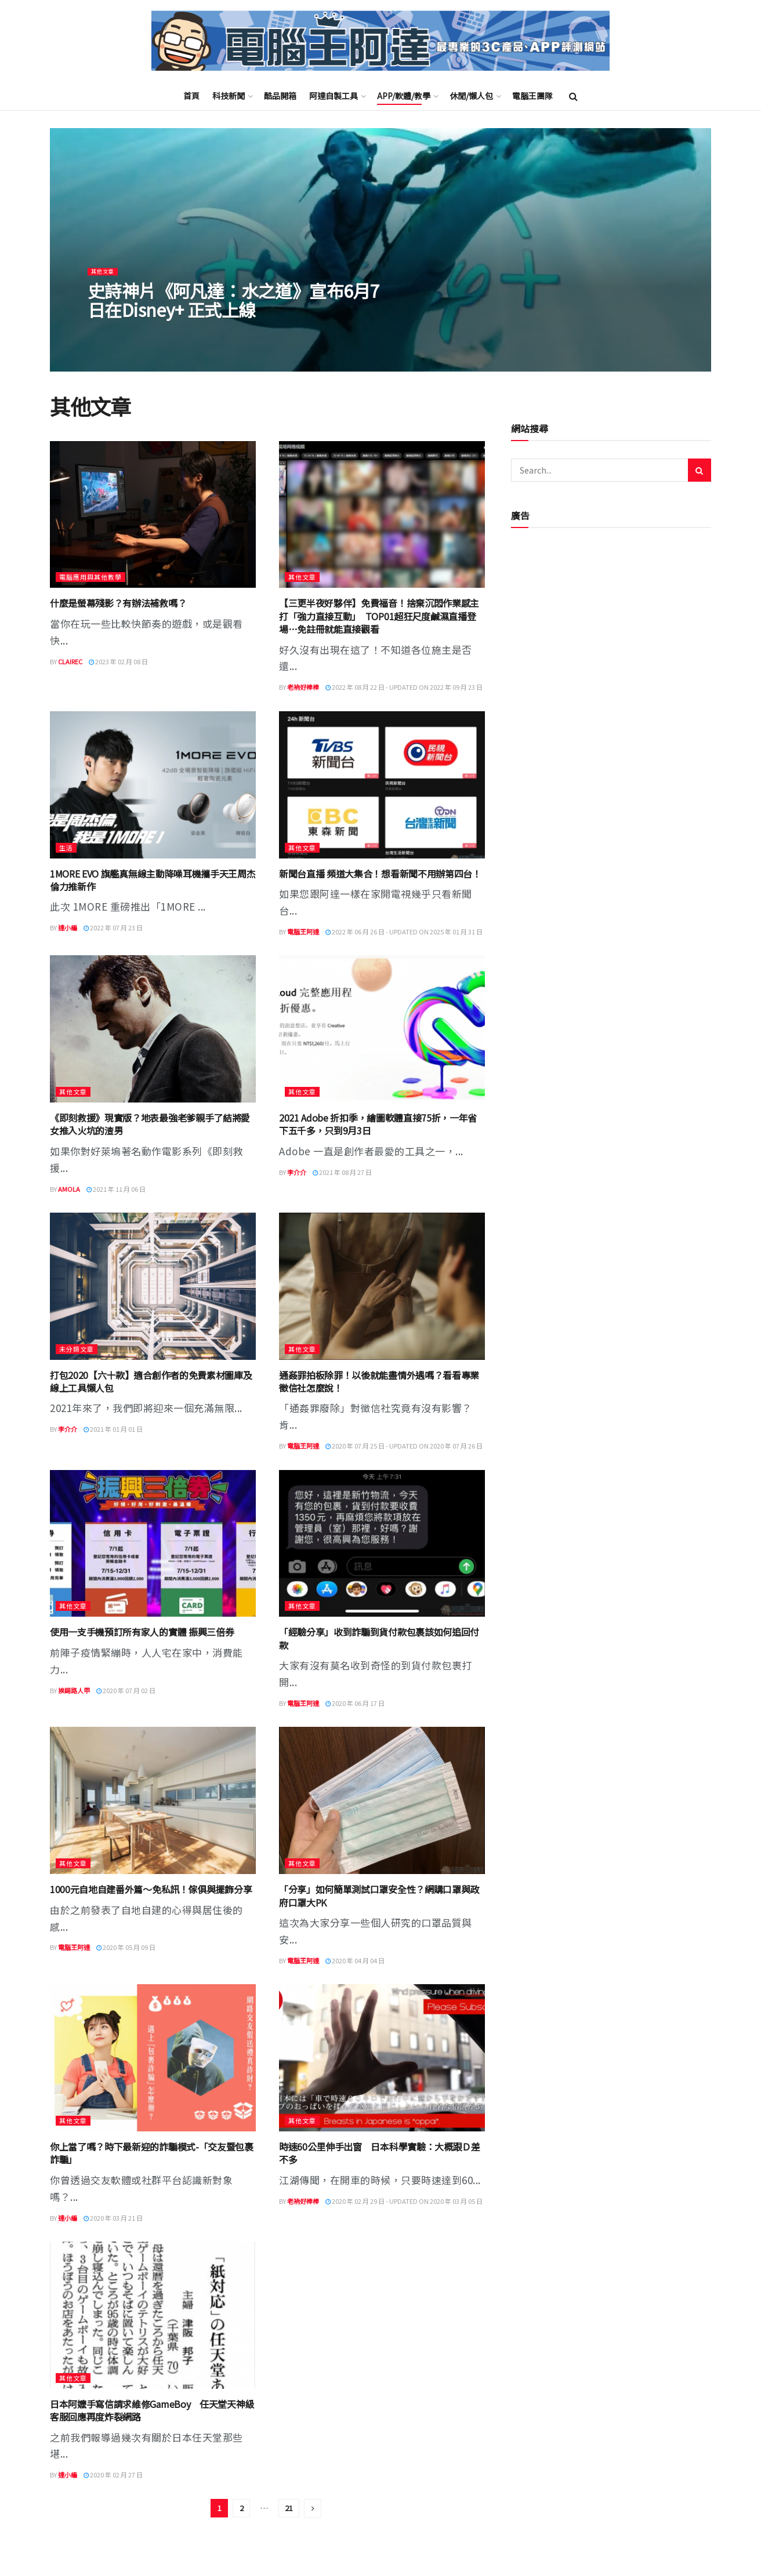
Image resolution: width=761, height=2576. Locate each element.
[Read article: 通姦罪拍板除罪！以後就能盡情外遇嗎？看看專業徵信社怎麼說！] (382, 1286)
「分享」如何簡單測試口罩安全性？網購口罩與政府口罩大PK (379, 1895)
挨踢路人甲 (74, 1690)
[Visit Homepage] (380, 40)
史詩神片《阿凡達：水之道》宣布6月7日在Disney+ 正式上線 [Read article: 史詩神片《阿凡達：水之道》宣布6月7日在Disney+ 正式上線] (233, 311)
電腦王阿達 (303, 931)
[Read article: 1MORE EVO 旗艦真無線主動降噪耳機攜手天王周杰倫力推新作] (153, 784)
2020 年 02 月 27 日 (113, 2474)
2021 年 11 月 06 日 (116, 1189)
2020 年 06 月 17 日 (355, 1703)
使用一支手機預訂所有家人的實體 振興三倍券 (142, 1632)
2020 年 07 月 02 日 (125, 1690)
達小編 (67, 927)
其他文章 (105, 282)
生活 (66, 847)
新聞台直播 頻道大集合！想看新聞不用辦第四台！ (380, 874)
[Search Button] (573, 95)
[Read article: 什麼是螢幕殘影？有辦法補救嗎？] (153, 514)
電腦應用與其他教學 (90, 576)
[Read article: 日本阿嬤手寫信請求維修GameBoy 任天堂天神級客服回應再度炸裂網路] (153, 2315)
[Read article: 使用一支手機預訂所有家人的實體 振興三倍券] (153, 1543)
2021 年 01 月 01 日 (113, 1428)
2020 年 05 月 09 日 (125, 1947)
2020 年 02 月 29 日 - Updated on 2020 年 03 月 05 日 (404, 2201)
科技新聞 (228, 95)
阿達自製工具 (333, 95)
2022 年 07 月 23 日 (113, 927)
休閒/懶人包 (471, 95)
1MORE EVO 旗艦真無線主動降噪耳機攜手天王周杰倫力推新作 (152, 880)
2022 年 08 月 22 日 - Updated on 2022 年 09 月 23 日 (404, 687)
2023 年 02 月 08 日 (118, 661)
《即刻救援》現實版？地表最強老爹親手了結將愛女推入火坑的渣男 (150, 1124)
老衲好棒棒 (303, 687)
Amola (69, 1189)
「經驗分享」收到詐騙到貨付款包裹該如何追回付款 (379, 1638)
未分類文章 (76, 1349)
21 (289, 2507)
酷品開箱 (280, 95)
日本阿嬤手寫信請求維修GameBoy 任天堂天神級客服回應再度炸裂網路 (152, 2410)
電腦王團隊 (532, 95)
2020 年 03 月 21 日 (113, 2217)
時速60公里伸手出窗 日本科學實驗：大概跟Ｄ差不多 (379, 2153)
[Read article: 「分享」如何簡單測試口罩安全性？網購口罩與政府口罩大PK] (382, 1800)
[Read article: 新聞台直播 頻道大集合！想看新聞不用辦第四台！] (382, 784)
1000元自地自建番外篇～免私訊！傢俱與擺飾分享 (151, 1889)
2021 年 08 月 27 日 (342, 1172)
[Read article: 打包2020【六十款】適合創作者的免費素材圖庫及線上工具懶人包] (153, 1286)
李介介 (296, 1172)
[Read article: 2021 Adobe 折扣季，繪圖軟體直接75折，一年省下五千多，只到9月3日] (382, 1029)
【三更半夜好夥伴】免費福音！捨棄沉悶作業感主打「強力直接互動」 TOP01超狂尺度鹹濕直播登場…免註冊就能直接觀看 (379, 616)
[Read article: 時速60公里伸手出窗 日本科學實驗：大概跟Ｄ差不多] (382, 2057)
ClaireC (70, 661)
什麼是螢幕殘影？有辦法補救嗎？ (118, 603)
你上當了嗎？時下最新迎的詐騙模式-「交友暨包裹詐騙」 (151, 2153)
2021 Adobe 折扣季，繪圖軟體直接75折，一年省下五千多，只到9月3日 (378, 1124)
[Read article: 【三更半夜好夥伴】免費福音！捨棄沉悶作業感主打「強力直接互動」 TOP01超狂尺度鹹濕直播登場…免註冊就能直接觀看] (382, 514)
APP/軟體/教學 (403, 95)
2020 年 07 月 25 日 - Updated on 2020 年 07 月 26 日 (404, 1445)
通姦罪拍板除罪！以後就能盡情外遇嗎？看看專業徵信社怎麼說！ (379, 1381)
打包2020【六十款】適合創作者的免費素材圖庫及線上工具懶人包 (151, 1381)
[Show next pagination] (312, 2508)
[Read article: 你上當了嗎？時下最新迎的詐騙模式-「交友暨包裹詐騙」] (153, 2057)
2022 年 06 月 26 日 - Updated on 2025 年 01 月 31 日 (404, 931)
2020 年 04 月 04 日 (355, 1960)
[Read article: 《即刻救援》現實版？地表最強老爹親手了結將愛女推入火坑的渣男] (153, 1029)
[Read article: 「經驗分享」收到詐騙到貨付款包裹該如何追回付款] (382, 1543)
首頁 (191, 95)
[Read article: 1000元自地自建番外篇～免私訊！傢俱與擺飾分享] (153, 1800)
